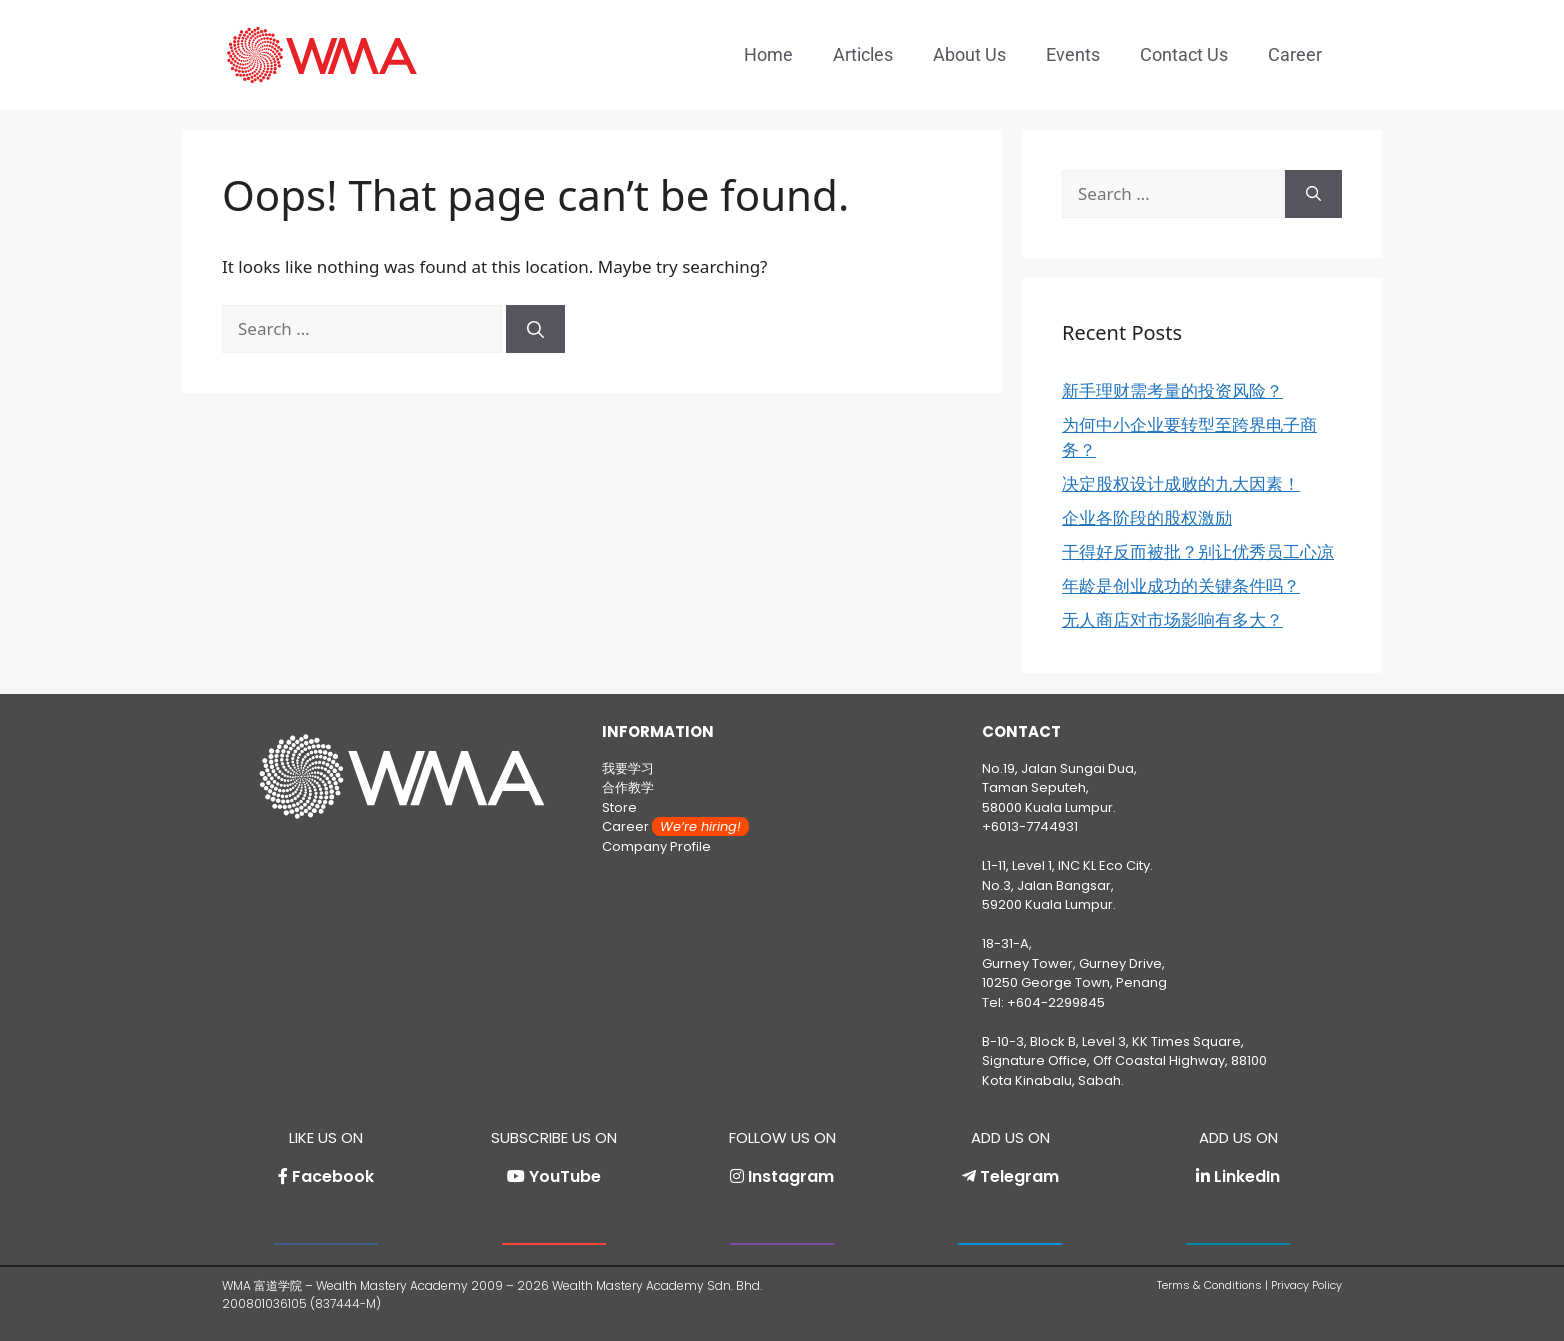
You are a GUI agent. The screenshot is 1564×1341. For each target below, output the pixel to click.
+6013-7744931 (1030, 826)
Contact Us (1184, 54)
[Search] (535, 329)
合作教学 (628, 787)
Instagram (791, 1176)
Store (619, 807)
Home (768, 54)
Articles (863, 54)
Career (1295, 54)
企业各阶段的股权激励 (1147, 517)
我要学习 (628, 768)
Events (1073, 54)
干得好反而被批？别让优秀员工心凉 (1198, 551)
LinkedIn (1247, 1176)
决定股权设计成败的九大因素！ (1181, 483)
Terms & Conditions (1209, 1285)
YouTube (565, 1176)
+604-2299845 (1056, 1002)
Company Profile (656, 846)
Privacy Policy (1306, 1285)
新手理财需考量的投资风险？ (1172, 390)
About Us (969, 54)
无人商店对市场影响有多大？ (1172, 619)
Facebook (333, 1176)
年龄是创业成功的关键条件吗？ (1181, 585)
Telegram (1019, 1176)
